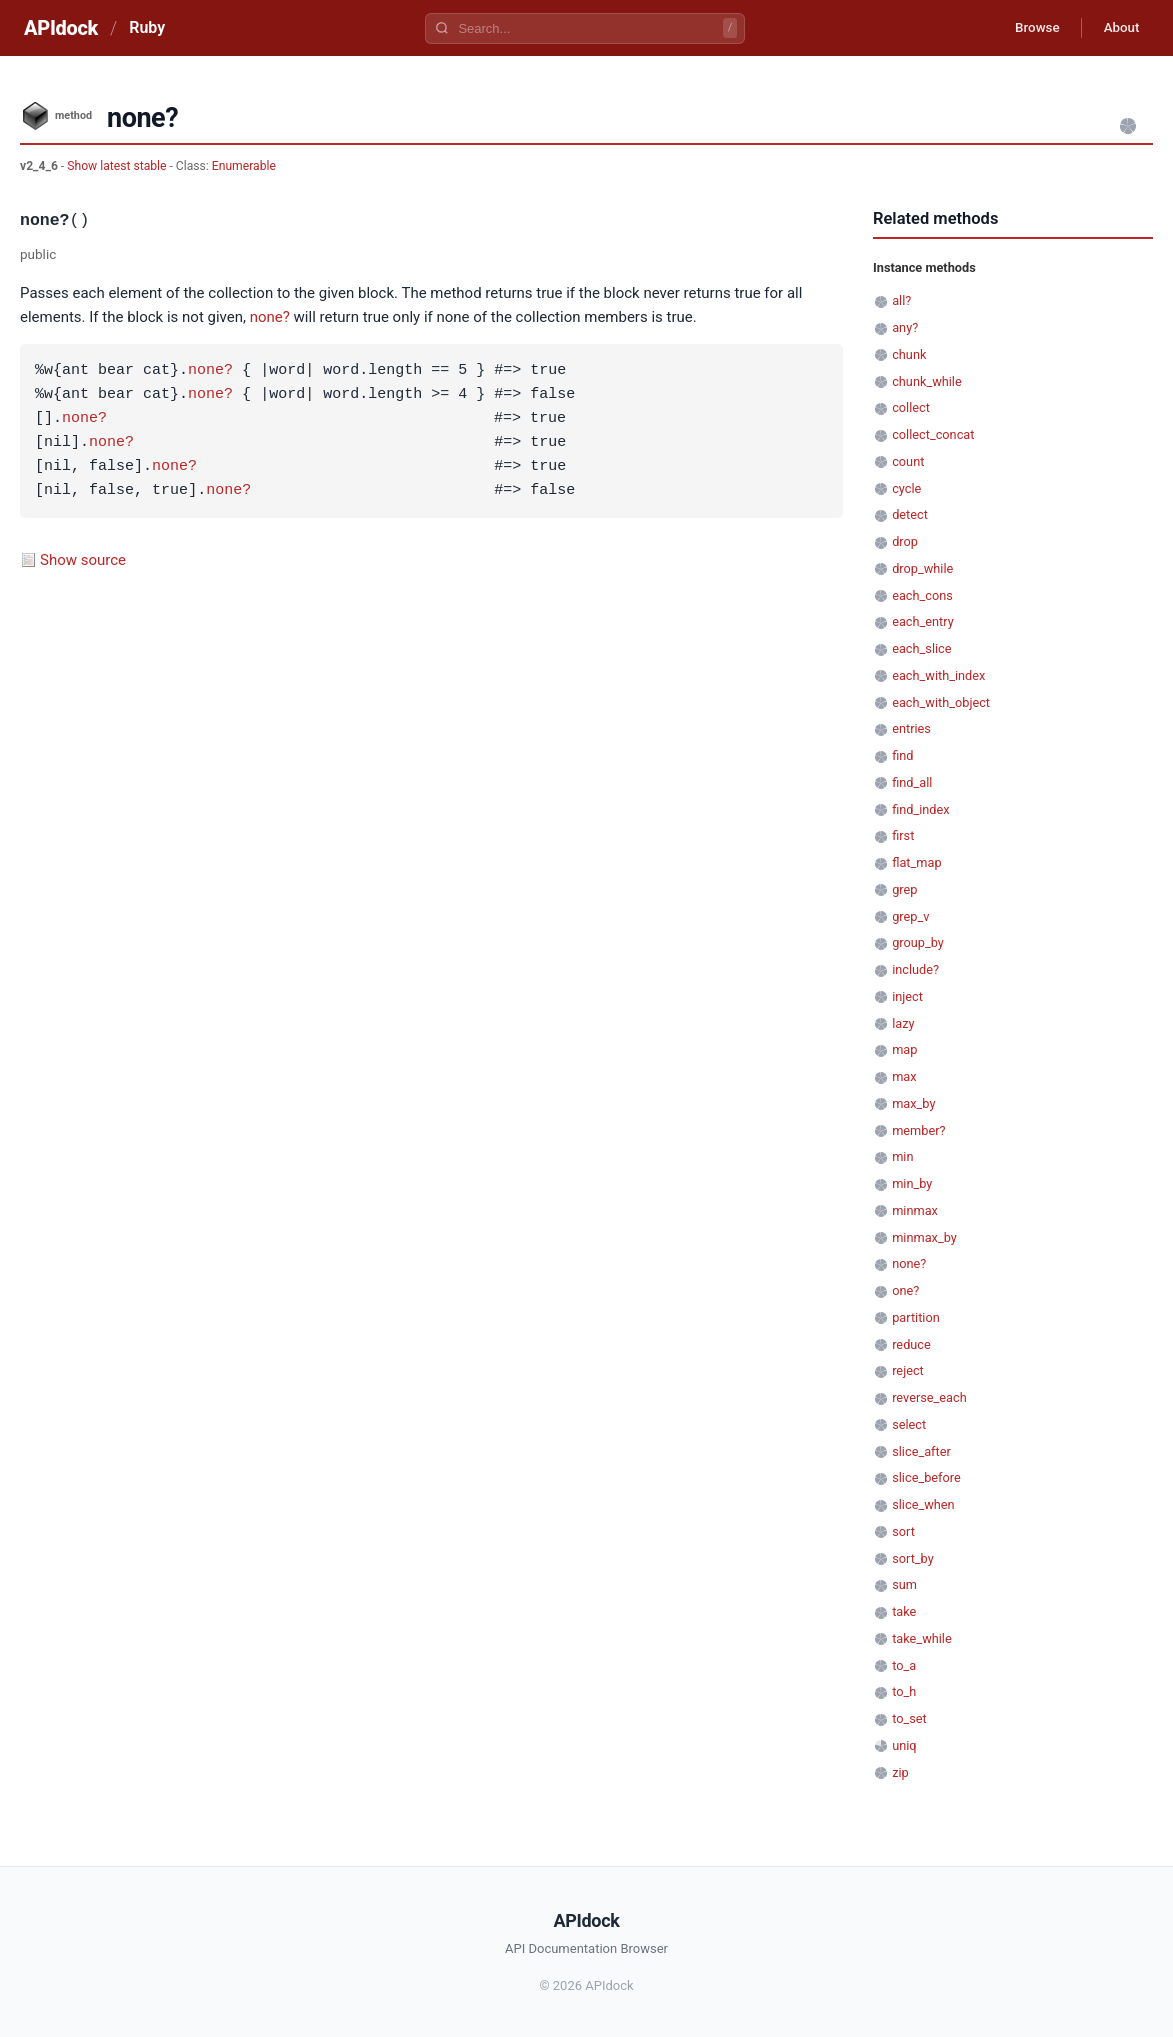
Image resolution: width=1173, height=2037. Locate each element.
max (904, 1076)
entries (911, 728)
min (902, 1156)
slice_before (926, 1477)
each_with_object (941, 702)
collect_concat (933, 434)
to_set (909, 1718)
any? (905, 327)
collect (911, 407)
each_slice (921, 648)
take (904, 1611)
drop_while (922, 568)
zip (900, 1772)
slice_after (921, 1451)
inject (907, 996)
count (908, 461)
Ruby (147, 27)
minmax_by (924, 1237)
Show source (83, 560)
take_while (922, 1638)
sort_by (913, 1558)
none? (270, 317)
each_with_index (938, 675)
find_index (920, 809)
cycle (906, 488)
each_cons (922, 595)
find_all (912, 782)
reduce (911, 1344)
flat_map (916, 862)
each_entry (923, 621)
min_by (912, 1183)
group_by (918, 942)
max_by (913, 1103)
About (1118, 28)
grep (904, 889)
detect (910, 514)
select (909, 1424)
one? (905, 1290)
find (902, 755)
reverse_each (929, 1397)
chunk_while (927, 381)
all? (901, 300)
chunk (909, 354)
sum (904, 1584)
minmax (915, 1210)
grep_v (910, 916)
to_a (904, 1665)
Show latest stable (118, 166)
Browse (1027, 28)
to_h (904, 1691)
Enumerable (244, 166)
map (904, 1049)
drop (905, 541)
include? (915, 969)
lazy (903, 1023)
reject (908, 1370)
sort (903, 1531)
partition (916, 1317)
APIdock (61, 28)
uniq (904, 1745)
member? (918, 1130)
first (903, 835)
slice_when (923, 1504)
